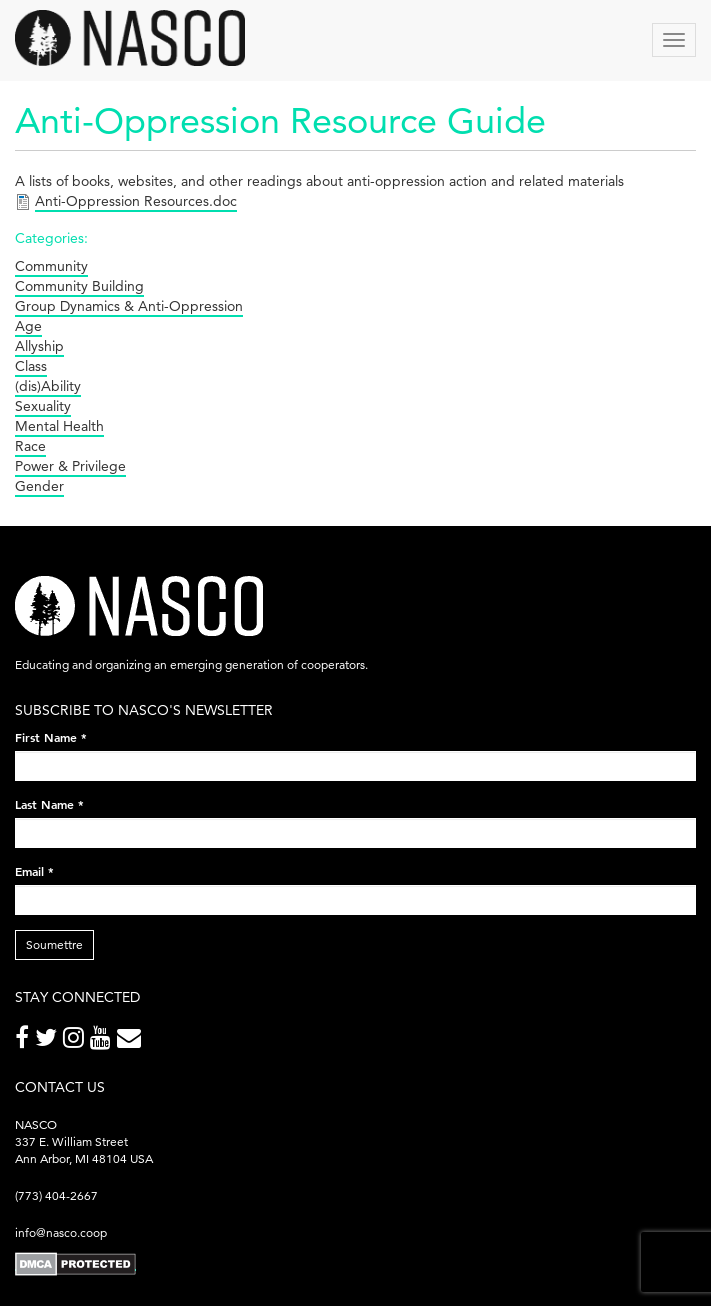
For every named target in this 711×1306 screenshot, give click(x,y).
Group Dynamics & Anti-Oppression (129, 306)
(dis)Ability (48, 386)
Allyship (39, 346)
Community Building (79, 286)
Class (31, 366)
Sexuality (43, 406)
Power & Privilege (70, 466)
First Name (51, 737)
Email (34, 871)
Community (51, 266)
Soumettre (54, 944)
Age (28, 326)
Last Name (49, 804)
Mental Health (59, 426)
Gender (39, 486)
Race (30, 446)
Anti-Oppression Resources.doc (136, 201)
